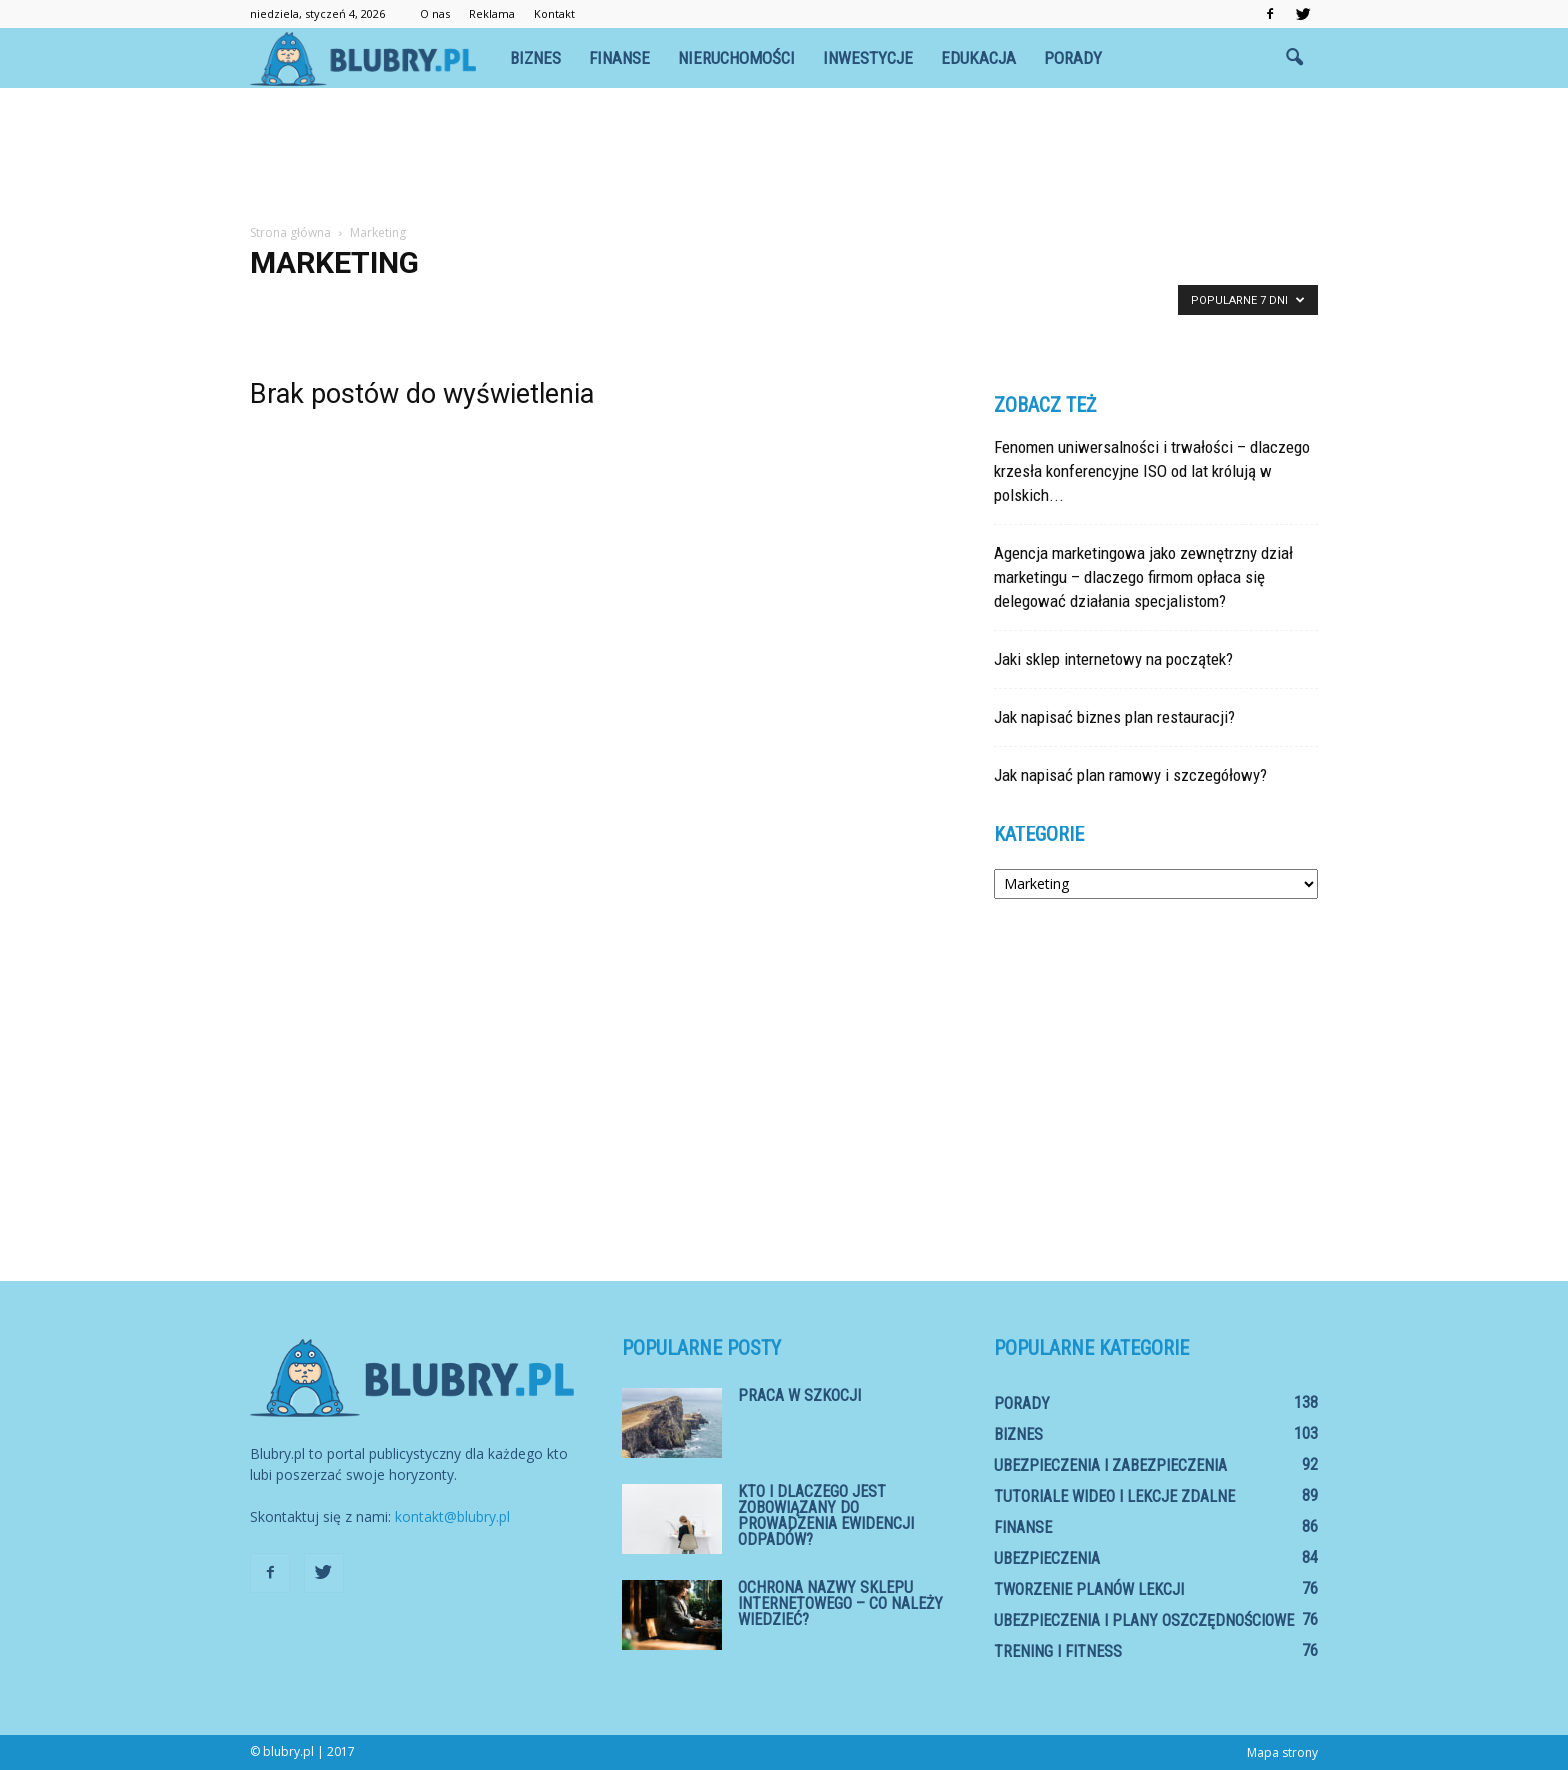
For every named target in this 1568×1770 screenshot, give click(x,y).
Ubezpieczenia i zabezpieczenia (1110, 1465)
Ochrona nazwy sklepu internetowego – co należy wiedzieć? (840, 1603)
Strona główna (290, 232)
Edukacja (978, 58)
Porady (1073, 58)
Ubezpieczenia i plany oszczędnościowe (1144, 1620)
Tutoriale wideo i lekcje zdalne (1114, 1496)
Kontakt (554, 13)
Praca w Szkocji (799, 1395)
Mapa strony (1282, 1752)
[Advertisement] (784, 157)
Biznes (535, 58)
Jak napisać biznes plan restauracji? (1114, 717)
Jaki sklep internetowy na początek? (1113, 659)
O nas (435, 13)
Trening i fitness (1058, 1651)
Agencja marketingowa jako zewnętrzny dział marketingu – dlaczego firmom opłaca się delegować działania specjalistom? (1143, 577)
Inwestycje (868, 58)
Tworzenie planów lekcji (1089, 1589)
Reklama (492, 13)
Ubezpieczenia (1047, 1558)
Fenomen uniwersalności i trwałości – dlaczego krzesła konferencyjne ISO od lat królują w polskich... (1152, 471)
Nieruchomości (736, 58)
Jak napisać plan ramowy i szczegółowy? (1130, 775)
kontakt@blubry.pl (452, 1516)
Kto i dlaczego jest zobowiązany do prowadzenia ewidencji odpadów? (826, 1515)
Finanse (619, 58)
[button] (1294, 58)
